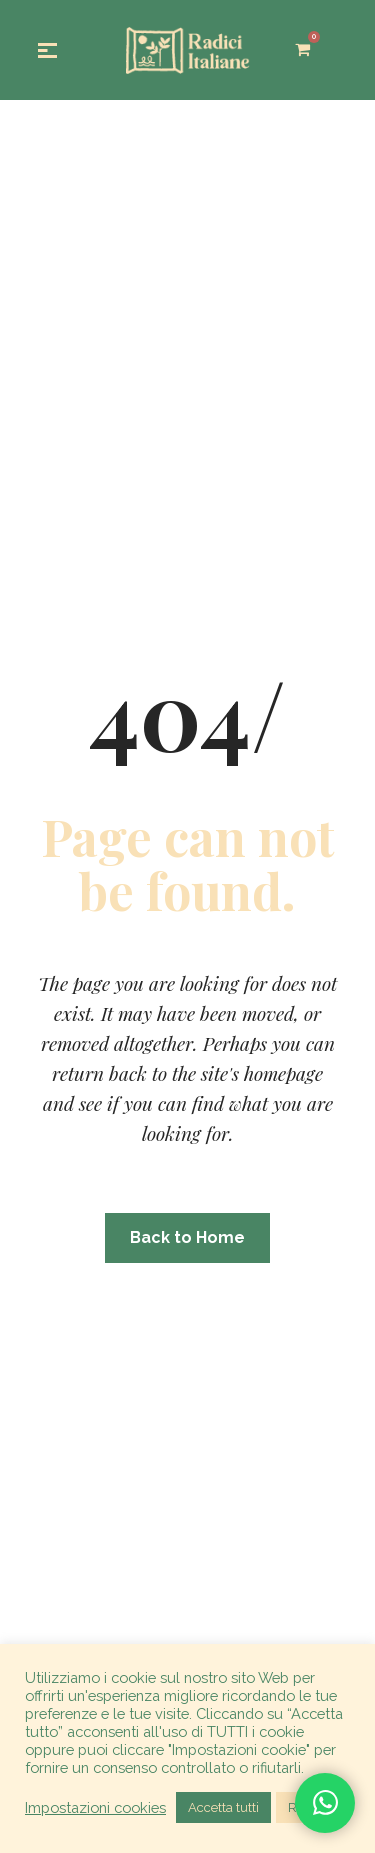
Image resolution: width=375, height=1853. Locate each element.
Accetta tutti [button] (223, 1807)
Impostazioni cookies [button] (95, 1807)
